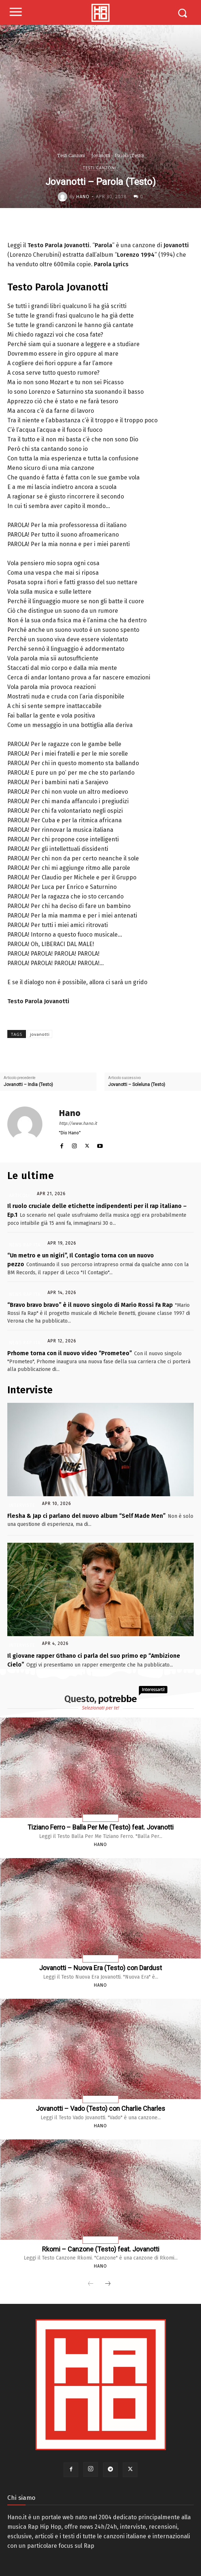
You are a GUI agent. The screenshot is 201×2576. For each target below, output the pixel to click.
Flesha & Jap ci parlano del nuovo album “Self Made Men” (86, 1515)
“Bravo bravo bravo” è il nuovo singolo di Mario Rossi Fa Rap (90, 1304)
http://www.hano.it (78, 1123)
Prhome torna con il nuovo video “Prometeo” (69, 1353)
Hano (83, 196)
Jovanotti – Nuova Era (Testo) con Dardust (100, 1968)
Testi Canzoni (71, 155)
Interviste (22, 1505)
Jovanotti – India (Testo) (28, 1084)
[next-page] (107, 2284)
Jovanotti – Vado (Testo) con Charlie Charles (100, 2108)
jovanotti (40, 1034)
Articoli (19, 1195)
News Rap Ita (25, 1245)
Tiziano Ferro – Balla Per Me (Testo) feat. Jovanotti (100, 1827)
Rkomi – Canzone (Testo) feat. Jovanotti (100, 2249)
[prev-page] (90, 2284)
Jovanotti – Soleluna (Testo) (136, 1084)
